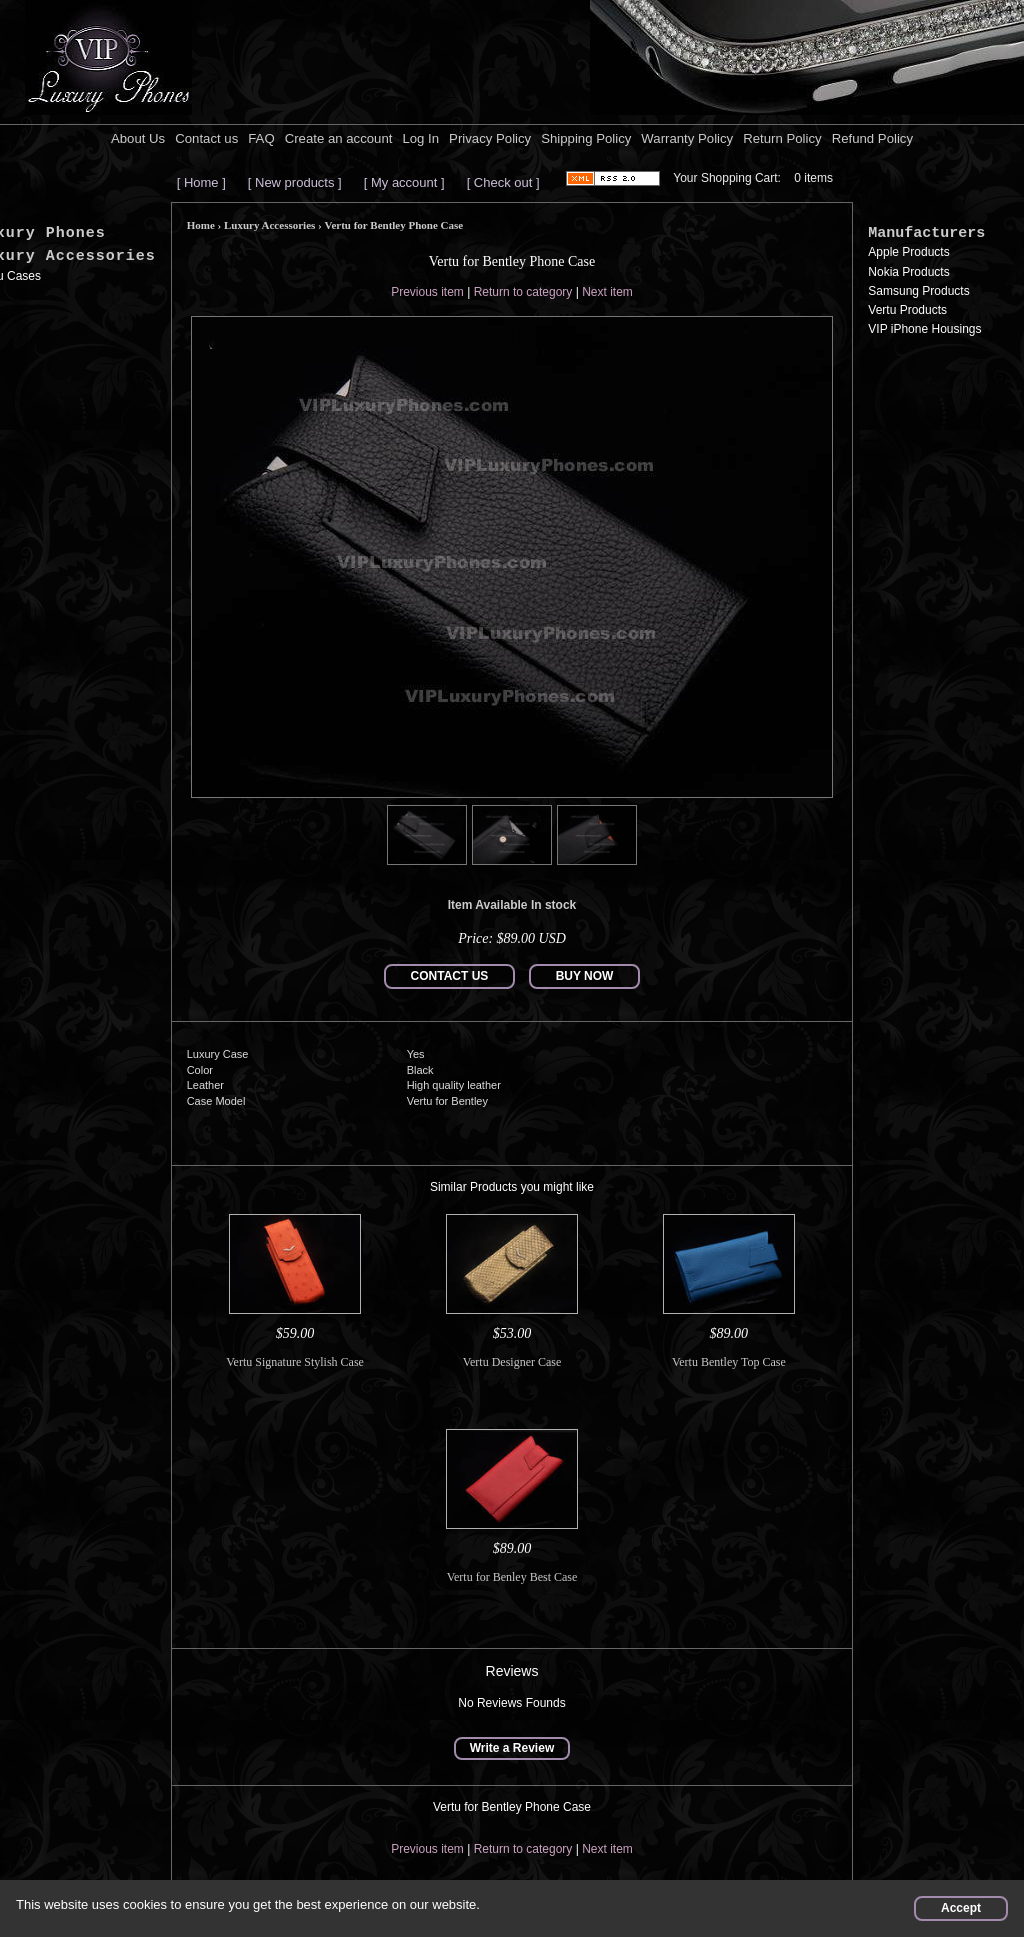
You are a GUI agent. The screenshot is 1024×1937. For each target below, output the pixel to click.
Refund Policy (872, 138)
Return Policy (782, 138)
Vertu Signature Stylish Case (295, 1362)
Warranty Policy (687, 138)
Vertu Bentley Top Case (729, 1362)
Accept (961, 1908)
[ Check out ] (503, 182)
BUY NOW (585, 976)
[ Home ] (201, 182)
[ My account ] (404, 182)
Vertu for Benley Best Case (512, 1577)
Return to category (523, 292)
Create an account (339, 138)
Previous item (427, 292)
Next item (607, 292)
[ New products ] (295, 182)
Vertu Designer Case (512, 1362)
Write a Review (512, 1748)
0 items (813, 178)
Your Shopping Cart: (727, 178)
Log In (420, 138)
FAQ (261, 138)
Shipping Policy (586, 138)
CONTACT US (450, 976)
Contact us (206, 138)
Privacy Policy (490, 138)
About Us (138, 138)
